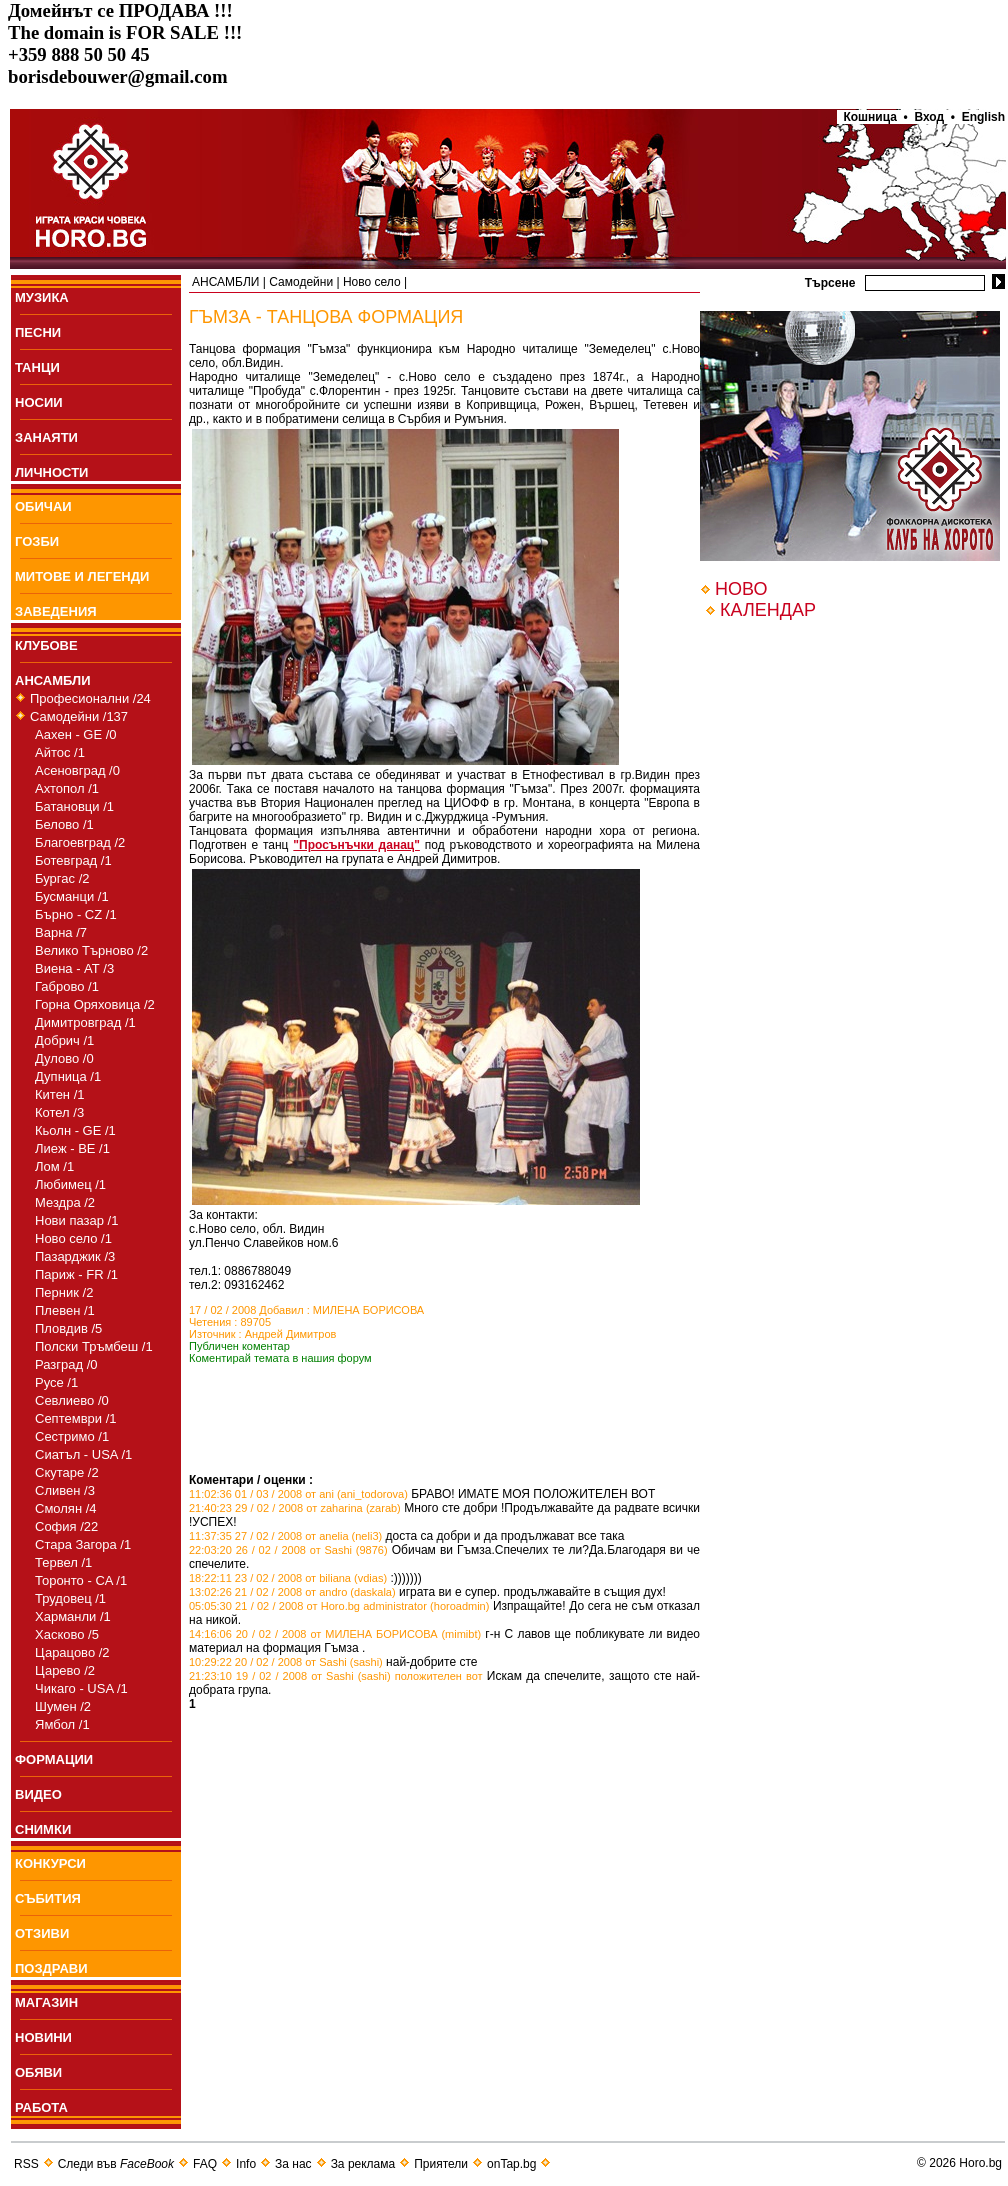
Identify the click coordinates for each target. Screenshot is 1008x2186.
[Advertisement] (423, 1443)
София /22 (66, 1526)
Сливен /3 (65, 1490)
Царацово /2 (72, 1652)
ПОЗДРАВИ (51, 1968)
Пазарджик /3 (75, 1256)
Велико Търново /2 (91, 950)
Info (246, 2164)
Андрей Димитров (291, 1334)
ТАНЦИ (37, 367)
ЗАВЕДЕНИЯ (56, 611)
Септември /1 (76, 1418)
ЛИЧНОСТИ (51, 472)
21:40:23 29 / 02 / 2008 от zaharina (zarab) (295, 1508)
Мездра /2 (65, 1202)
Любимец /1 (70, 1184)
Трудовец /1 (70, 1598)
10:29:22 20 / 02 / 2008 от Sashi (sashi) (286, 1662)
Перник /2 (64, 1292)
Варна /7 (61, 932)
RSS (26, 2164)
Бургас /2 (62, 878)
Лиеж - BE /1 (72, 1148)
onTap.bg (511, 2164)
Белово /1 (64, 824)
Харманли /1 (73, 1616)
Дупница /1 (68, 1076)
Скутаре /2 (67, 1472)
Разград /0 (66, 1364)
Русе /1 (56, 1382)
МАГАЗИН (46, 2002)
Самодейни (301, 282)
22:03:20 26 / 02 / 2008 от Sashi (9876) (288, 1550)
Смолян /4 (66, 1508)
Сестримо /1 (72, 1436)
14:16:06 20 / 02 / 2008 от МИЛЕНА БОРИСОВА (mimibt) (335, 1634)
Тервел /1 (63, 1562)
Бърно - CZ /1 (76, 914)
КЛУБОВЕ (46, 645)
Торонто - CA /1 (81, 1580)
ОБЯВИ (38, 2072)
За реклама (363, 2164)
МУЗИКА (42, 297)
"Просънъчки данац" (356, 845)
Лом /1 (54, 1166)
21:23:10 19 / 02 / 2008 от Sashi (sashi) (290, 1676)
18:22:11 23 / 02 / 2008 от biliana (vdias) (288, 1578)
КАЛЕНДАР (768, 610)
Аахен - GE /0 (76, 734)
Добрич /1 (64, 1040)
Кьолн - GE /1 (75, 1130)
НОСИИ (39, 402)
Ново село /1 (73, 1238)
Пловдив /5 (68, 1328)
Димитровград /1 (85, 1022)
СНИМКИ (43, 1829)
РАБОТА (41, 2107)
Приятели (441, 2164)
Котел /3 (59, 1112)
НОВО (741, 589)
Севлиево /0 (72, 1400)
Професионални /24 (90, 698)
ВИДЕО (38, 1794)
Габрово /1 (67, 986)
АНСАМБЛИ (53, 680)
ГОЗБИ (37, 541)
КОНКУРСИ (50, 1863)
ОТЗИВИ (42, 1933)
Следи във (116, 2164)
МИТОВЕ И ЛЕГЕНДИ (82, 576)
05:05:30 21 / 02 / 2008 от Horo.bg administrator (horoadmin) (339, 1606)
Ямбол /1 (62, 1724)
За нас (293, 2164)
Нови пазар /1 (76, 1220)
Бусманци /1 (72, 896)
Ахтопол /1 (67, 788)
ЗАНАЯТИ (46, 437)
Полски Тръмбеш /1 (94, 1346)
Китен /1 (60, 1094)
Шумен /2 (63, 1706)
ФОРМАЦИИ (54, 1759)
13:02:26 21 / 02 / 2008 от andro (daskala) (292, 1592)
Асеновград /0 (77, 770)
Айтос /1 (60, 752)
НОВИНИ (43, 2037)
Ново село (372, 282)
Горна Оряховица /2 (95, 1004)
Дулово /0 (64, 1058)
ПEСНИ (38, 332)
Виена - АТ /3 (74, 968)
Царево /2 (65, 1670)
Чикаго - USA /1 (81, 1688)
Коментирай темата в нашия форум (280, 1358)
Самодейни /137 (79, 716)
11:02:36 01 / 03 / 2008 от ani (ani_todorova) (298, 1494)
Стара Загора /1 (83, 1544)
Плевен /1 (65, 1310)
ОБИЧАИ (43, 506)
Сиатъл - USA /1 (83, 1454)
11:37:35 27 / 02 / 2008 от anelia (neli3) (285, 1536)
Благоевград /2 (80, 842)
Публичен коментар (239, 1346)
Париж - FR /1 (76, 1274)
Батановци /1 (74, 806)
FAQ (205, 2164)
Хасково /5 (67, 1634)
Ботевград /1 (73, 860)
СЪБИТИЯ (48, 1898)
